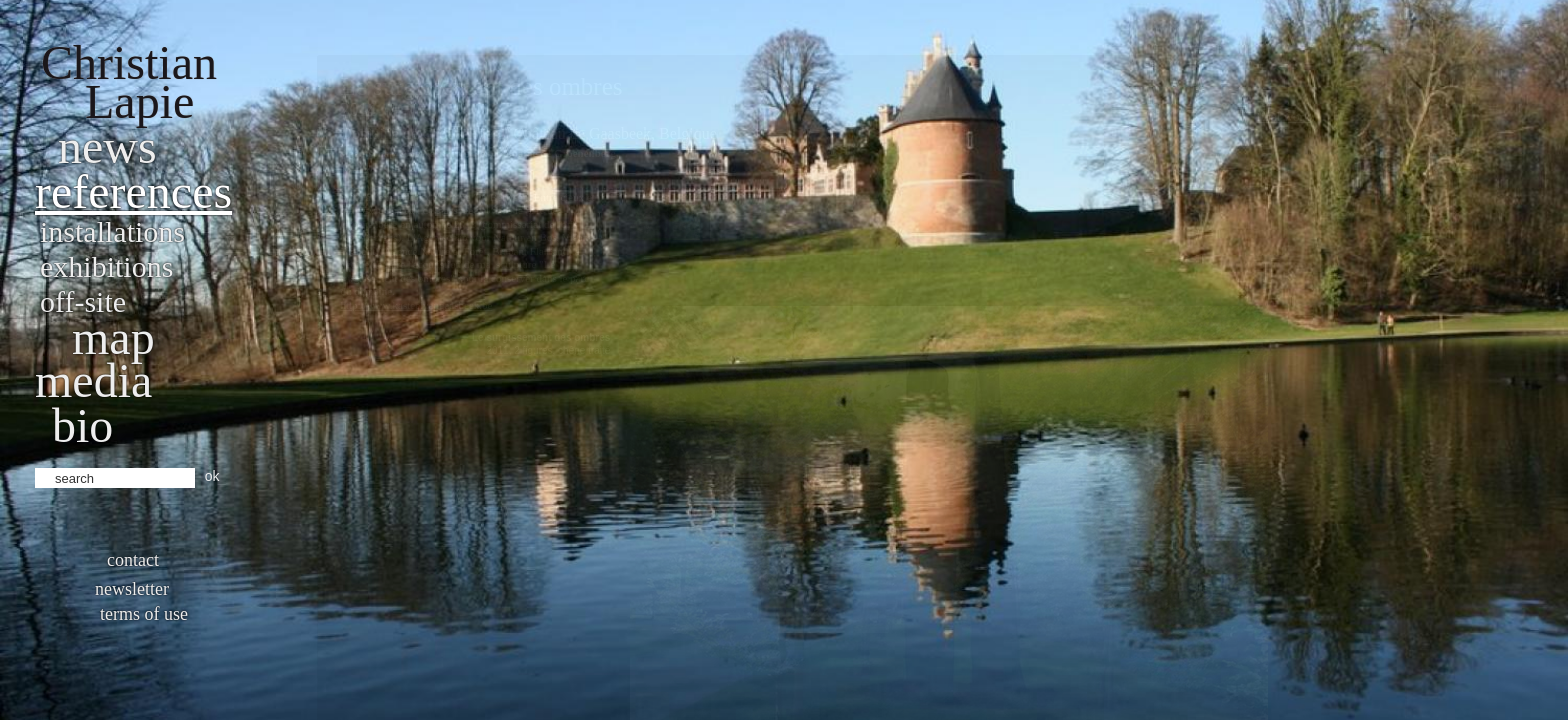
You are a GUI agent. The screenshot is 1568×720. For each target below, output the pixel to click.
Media (93, 380)
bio (82, 425)
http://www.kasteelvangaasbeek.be (416, 305)
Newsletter (132, 589)
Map (113, 337)
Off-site (83, 301)
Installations (112, 231)
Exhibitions (106, 266)
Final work (1284, 116)
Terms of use (144, 614)
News (107, 146)
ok (212, 476)
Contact (133, 560)
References (133, 191)
